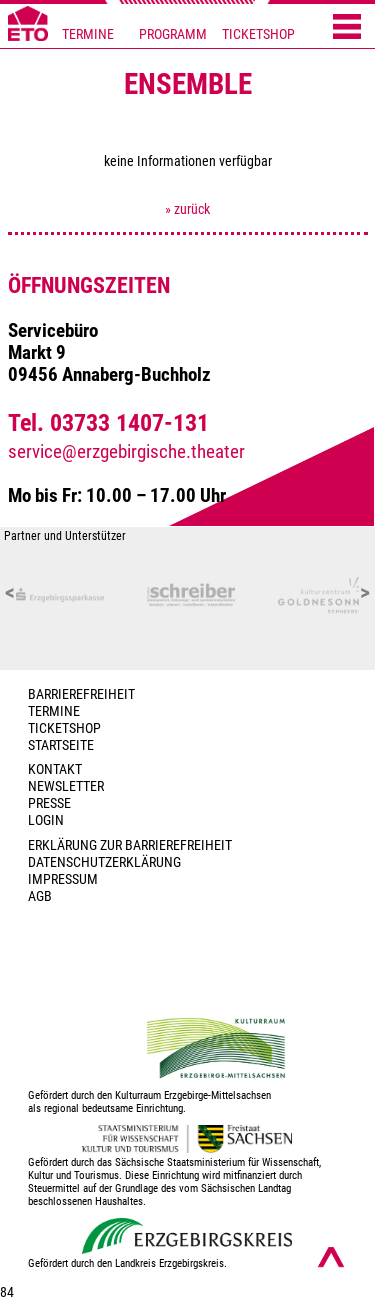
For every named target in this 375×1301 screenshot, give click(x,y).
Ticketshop (64, 728)
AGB (40, 896)
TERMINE (88, 34)
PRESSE (49, 803)
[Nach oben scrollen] (331, 1257)
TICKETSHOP (258, 34)
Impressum (63, 879)
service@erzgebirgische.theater (126, 452)
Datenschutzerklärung (104, 862)
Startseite (61, 745)
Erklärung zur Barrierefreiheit (130, 845)
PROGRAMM (173, 34)
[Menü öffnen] (347, 28)
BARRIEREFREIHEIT (81, 694)
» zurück (187, 209)
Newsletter (66, 786)
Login (46, 820)
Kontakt (55, 769)
